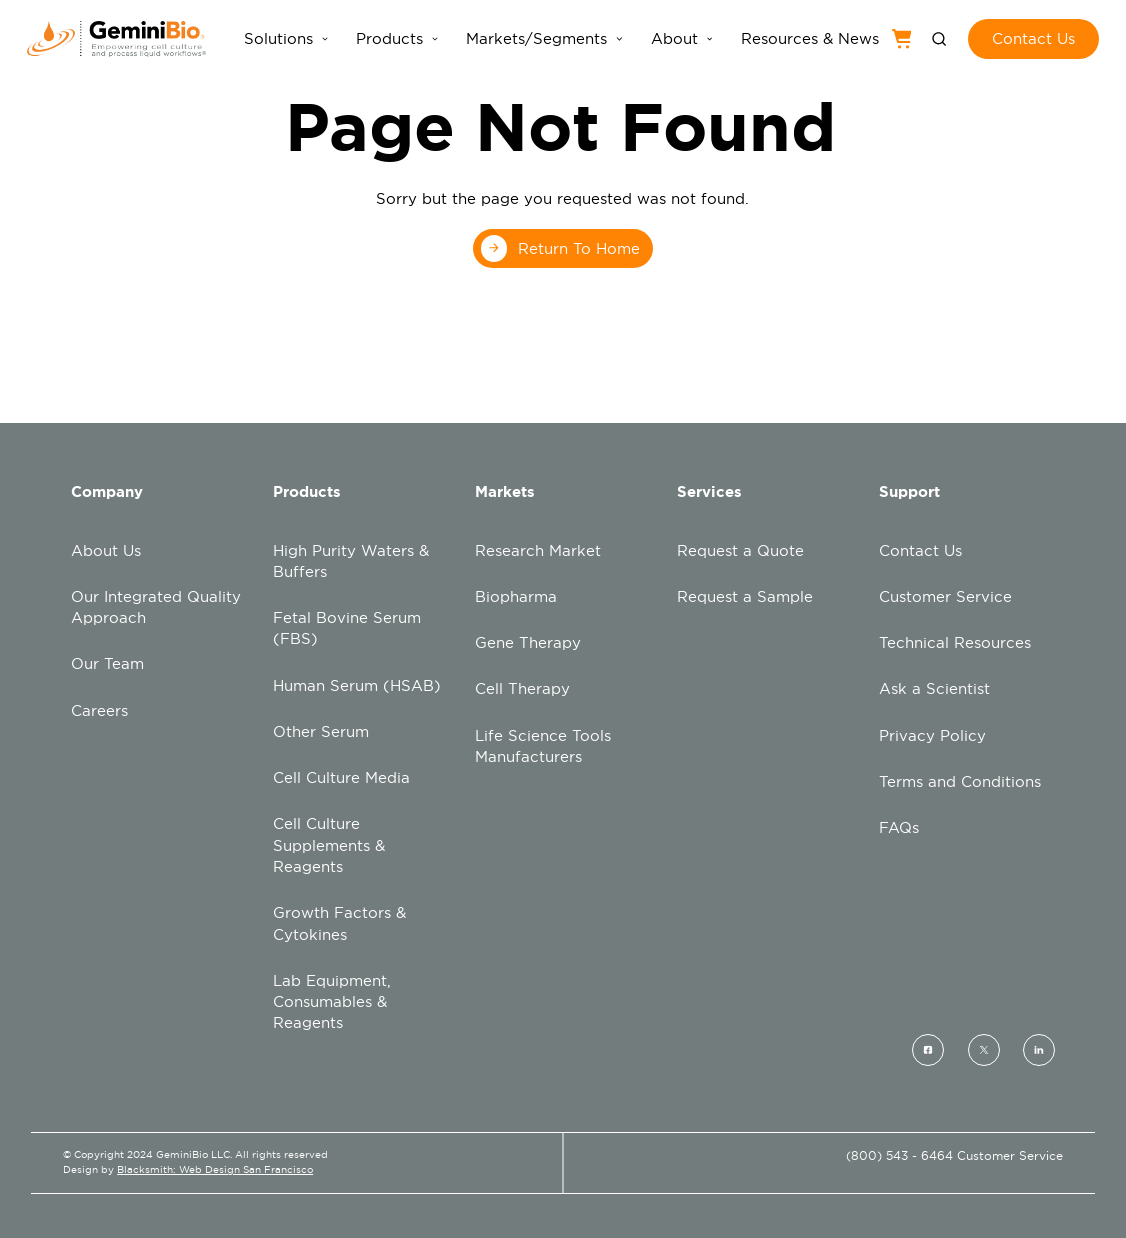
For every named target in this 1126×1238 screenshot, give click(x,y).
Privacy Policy (932, 735)
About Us (106, 550)
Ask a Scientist (934, 688)
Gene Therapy (528, 642)
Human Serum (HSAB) (357, 685)
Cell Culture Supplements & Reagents (329, 845)
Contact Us (920, 550)
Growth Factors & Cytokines (339, 923)
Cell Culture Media (341, 777)
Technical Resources (955, 642)
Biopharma (516, 596)
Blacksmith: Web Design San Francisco (215, 1169)
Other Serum (321, 731)
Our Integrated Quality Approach (156, 607)
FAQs (899, 827)
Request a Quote (740, 550)
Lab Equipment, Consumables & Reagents (332, 1002)
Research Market (538, 550)
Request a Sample (745, 596)
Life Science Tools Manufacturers (543, 746)
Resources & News (810, 39)
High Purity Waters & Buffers (351, 561)
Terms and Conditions (960, 781)
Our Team (107, 663)
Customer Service (945, 596)
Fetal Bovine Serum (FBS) (347, 628)
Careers (99, 710)
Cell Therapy (522, 688)
